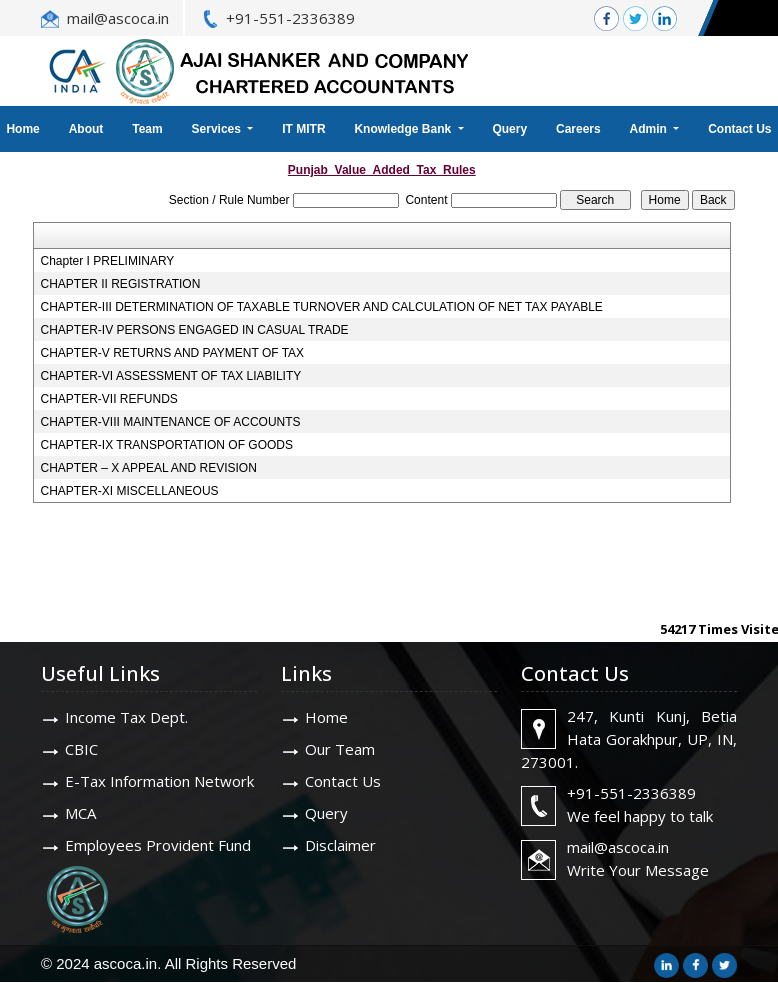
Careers (578, 129)
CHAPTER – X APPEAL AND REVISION (149, 468)
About (86, 129)
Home (326, 717)
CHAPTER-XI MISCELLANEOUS (130, 491)
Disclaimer (340, 845)
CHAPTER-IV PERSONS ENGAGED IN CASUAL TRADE (195, 330)
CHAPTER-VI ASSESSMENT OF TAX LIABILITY (171, 376)
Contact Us (343, 781)
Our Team (340, 749)
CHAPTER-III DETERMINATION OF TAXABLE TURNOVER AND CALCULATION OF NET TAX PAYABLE (322, 307)
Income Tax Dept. (126, 717)
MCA (80, 813)
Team (147, 129)
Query (509, 129)
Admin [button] (650, 129)
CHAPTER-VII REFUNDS (109, 399)
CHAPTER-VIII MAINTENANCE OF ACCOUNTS (171, 422)
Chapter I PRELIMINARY (108, 261)
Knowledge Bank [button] (404, 129)
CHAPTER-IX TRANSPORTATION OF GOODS (167, 445)
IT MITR (303, 129)
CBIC (81, 749)
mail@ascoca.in (118, 18)
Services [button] (218, 129)
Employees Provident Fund (158, 845)
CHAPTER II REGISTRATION (121, 284)
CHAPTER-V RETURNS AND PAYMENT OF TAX (173, 353)
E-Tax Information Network (159, 781)
